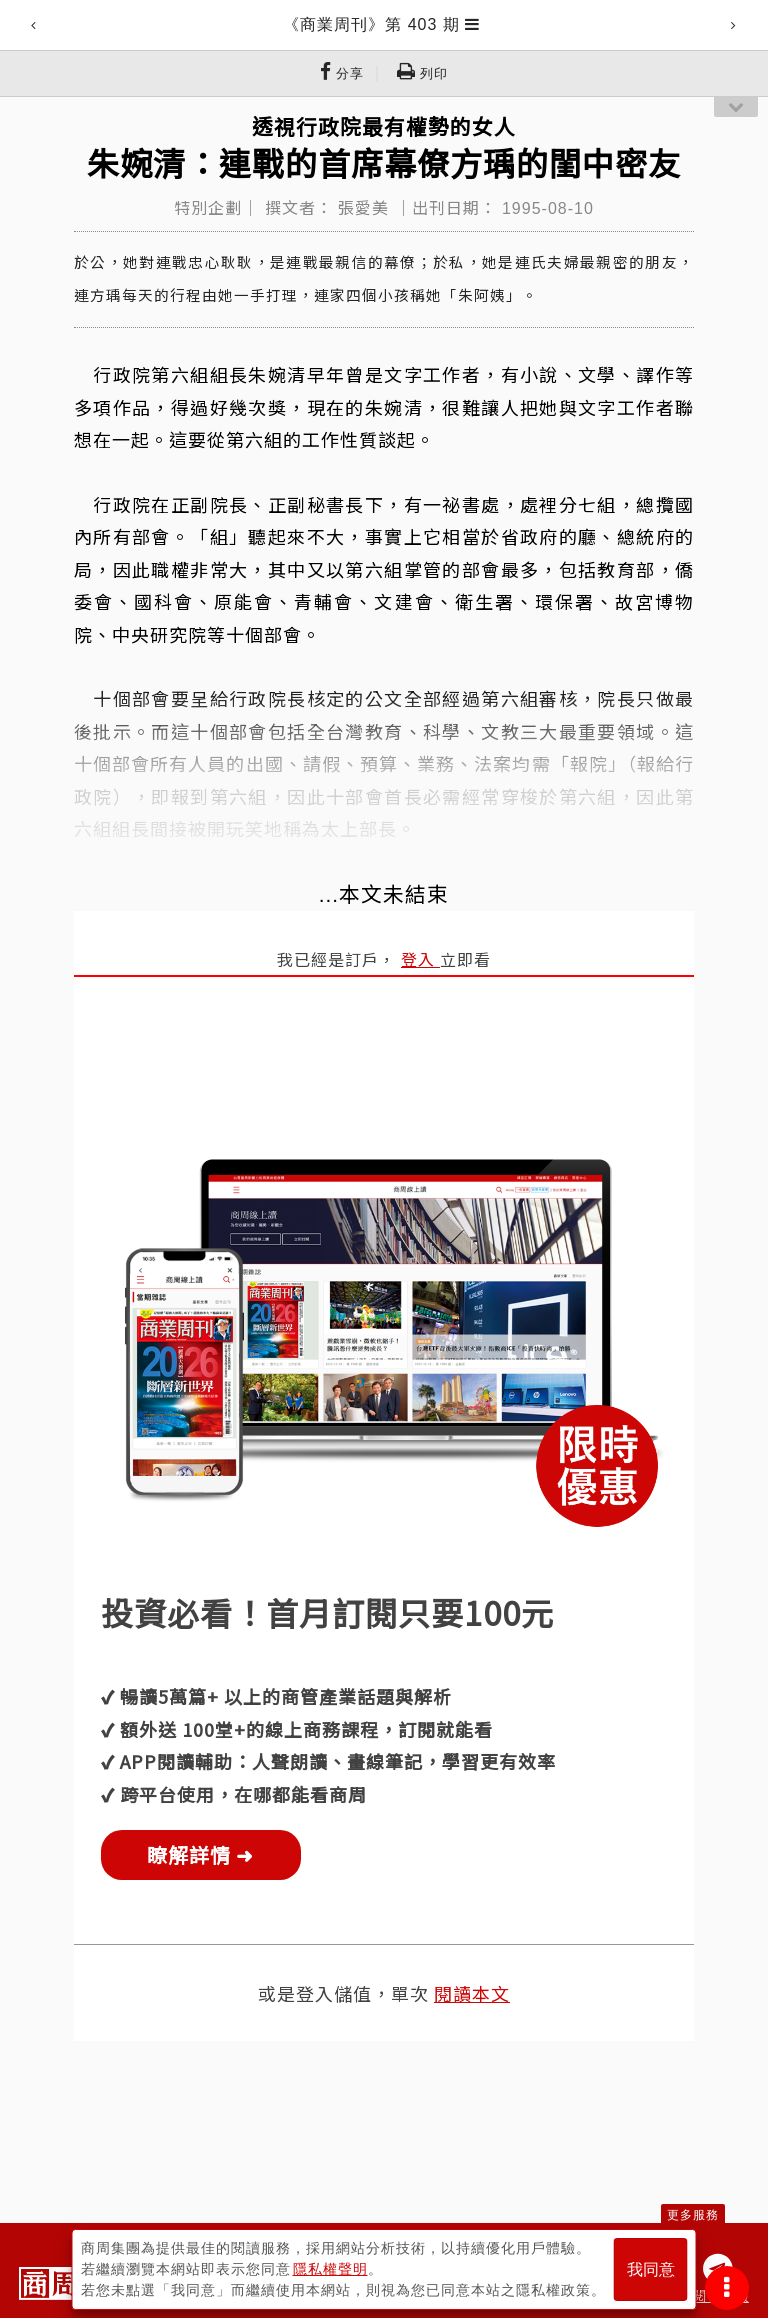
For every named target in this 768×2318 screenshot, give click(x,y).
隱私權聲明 (330, 2269)
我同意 (651, 2269)
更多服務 (693, 2215)
